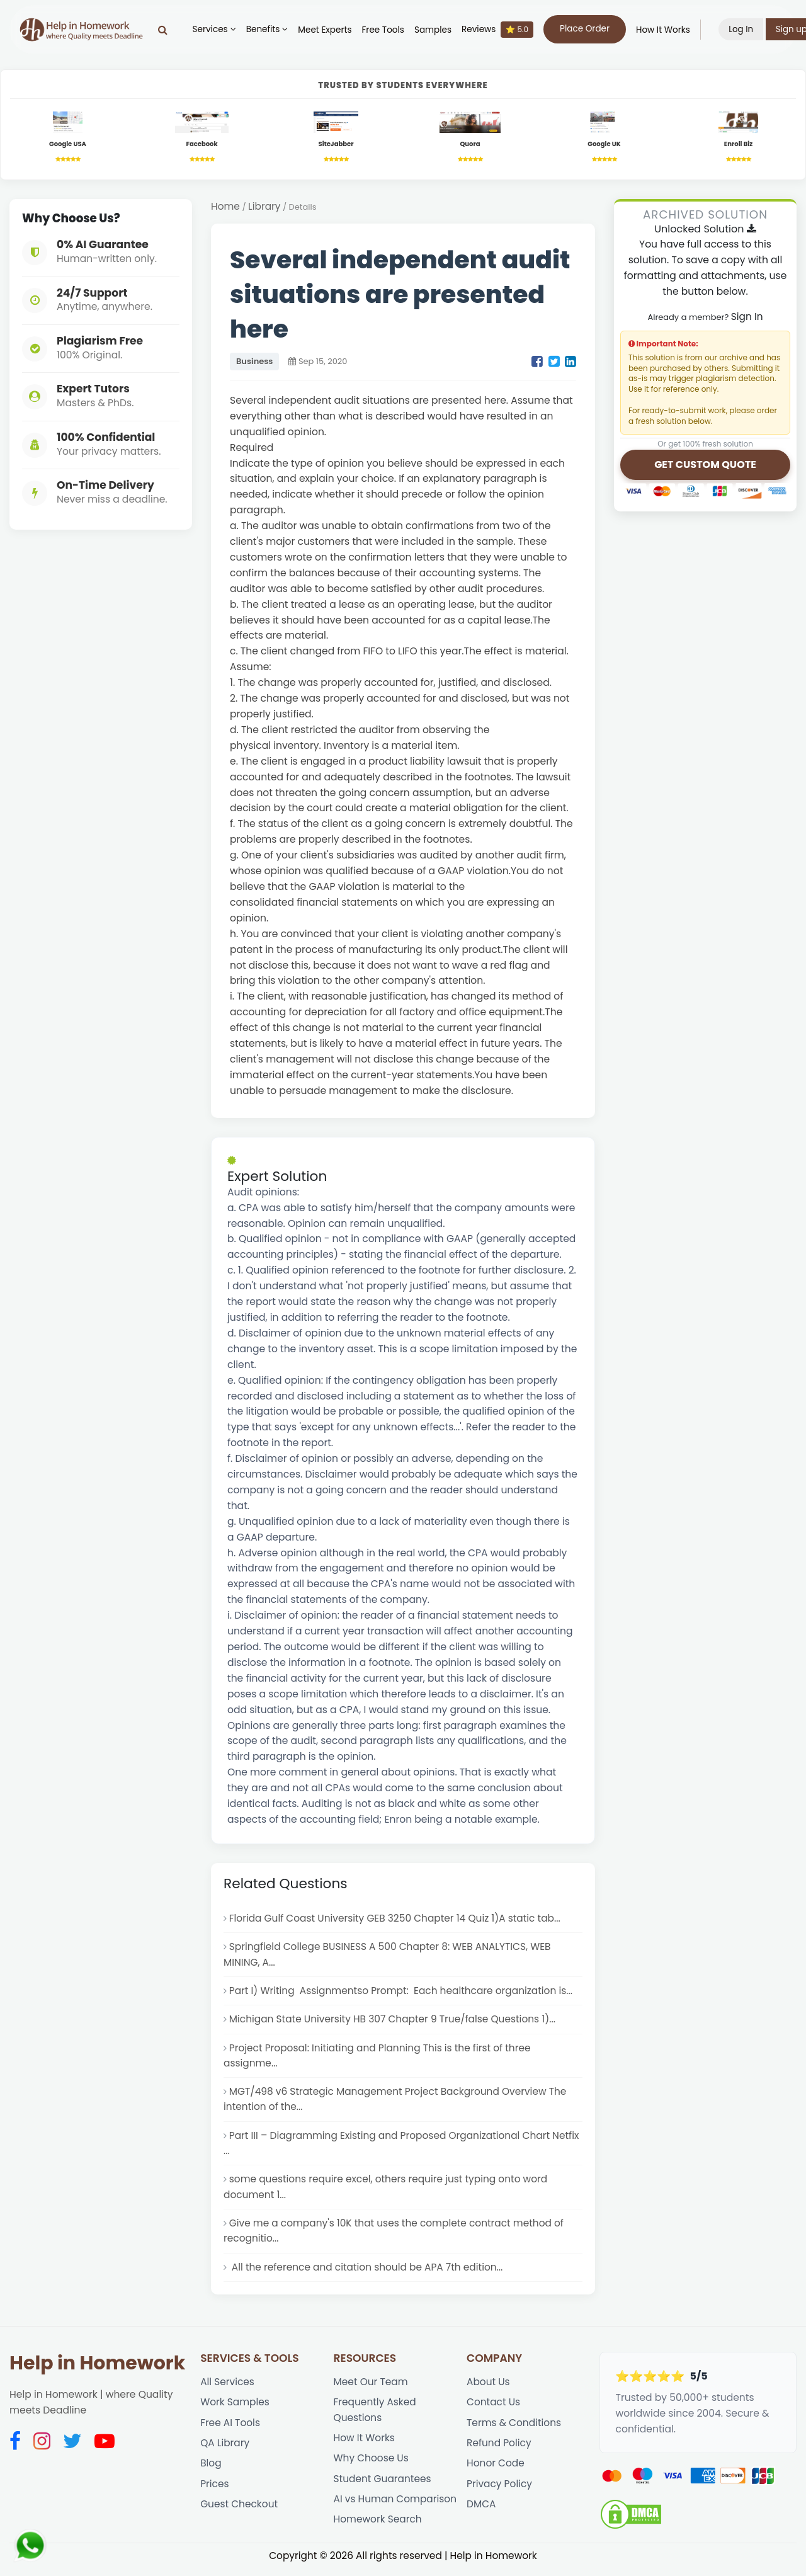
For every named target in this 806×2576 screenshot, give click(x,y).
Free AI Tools (230, 2430)
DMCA (481, 2513)
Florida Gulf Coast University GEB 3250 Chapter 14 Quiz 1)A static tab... (396, 1919)
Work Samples (235, 2409)
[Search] (165, 30)
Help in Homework (97, 2370)
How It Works (666, 30)
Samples (435, 30)
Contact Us (494, 2409)
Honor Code (496, 2471)
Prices (214, 2492)
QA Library (225, 2451)
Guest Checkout (239, 2513)
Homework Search (378, 2529)
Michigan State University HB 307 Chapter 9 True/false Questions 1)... (394, 2021)
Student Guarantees (383, 2487)
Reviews (500, 29)
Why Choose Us (372, 2466)
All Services (227, 2388)
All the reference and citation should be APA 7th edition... (367, 2273)
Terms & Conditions (514, 2430)
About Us (488, 2388)
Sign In (746, 317)
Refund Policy (499, 2451)
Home (225, 207)
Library (265, 207)
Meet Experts (328, 30)
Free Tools (386, 30)
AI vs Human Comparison (396, 2508)
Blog (211, 2471)
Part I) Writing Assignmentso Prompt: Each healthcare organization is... (402, 1992)
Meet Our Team (371, 2388)
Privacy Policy (500, 2492)
